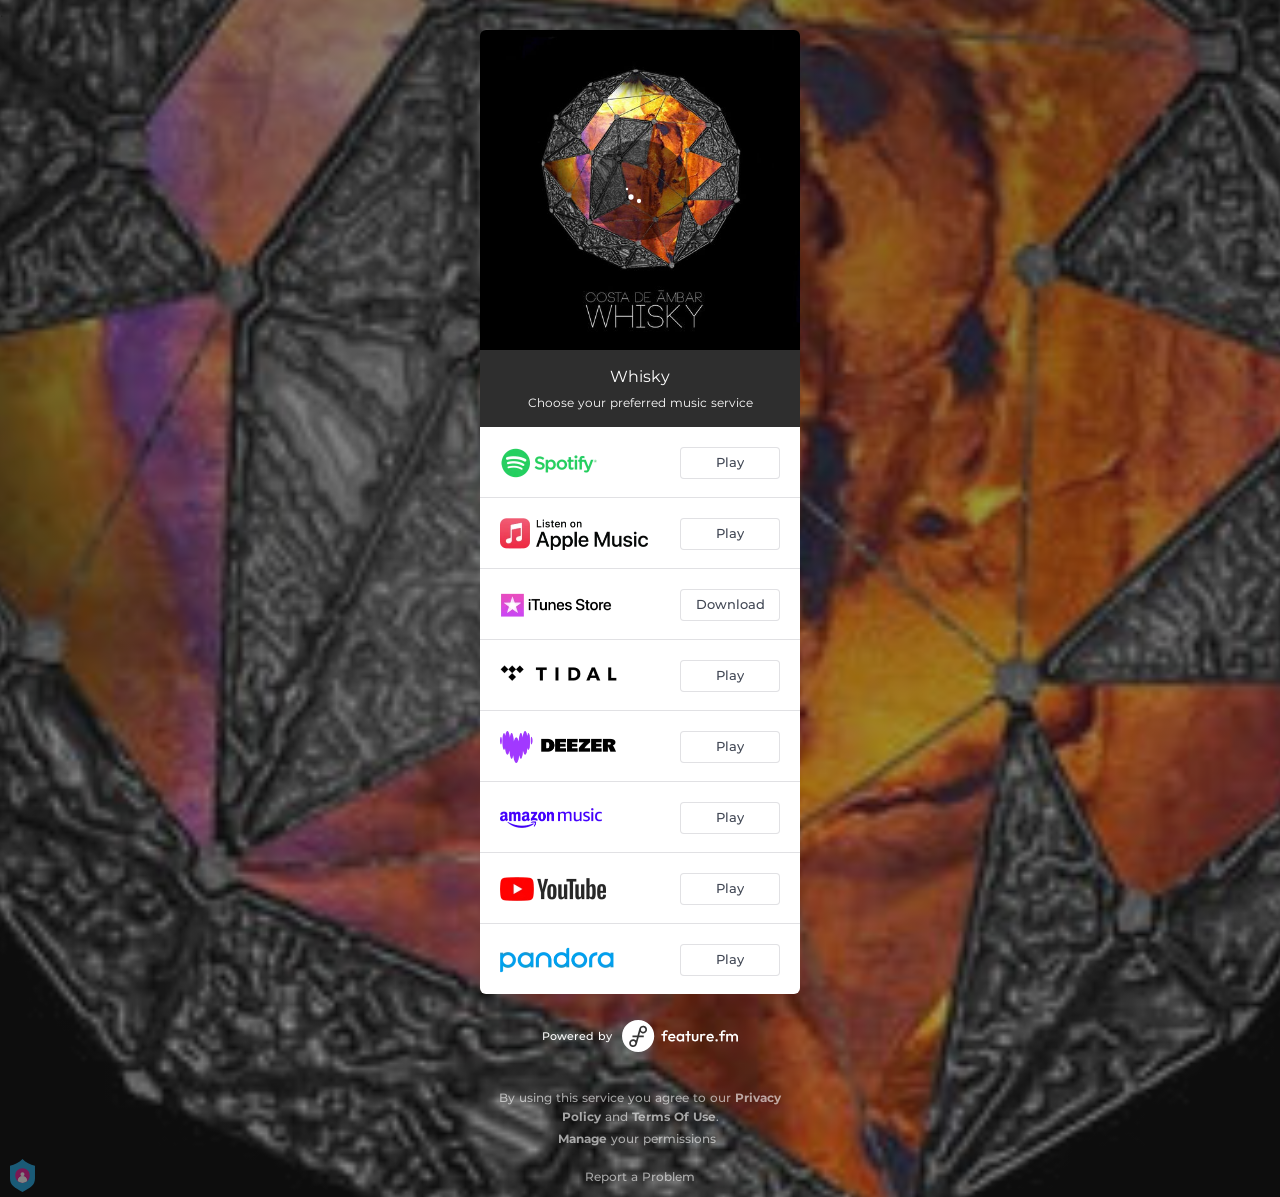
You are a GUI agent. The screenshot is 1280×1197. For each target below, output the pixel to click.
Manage (582, 1138)
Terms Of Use (674, 1116)
